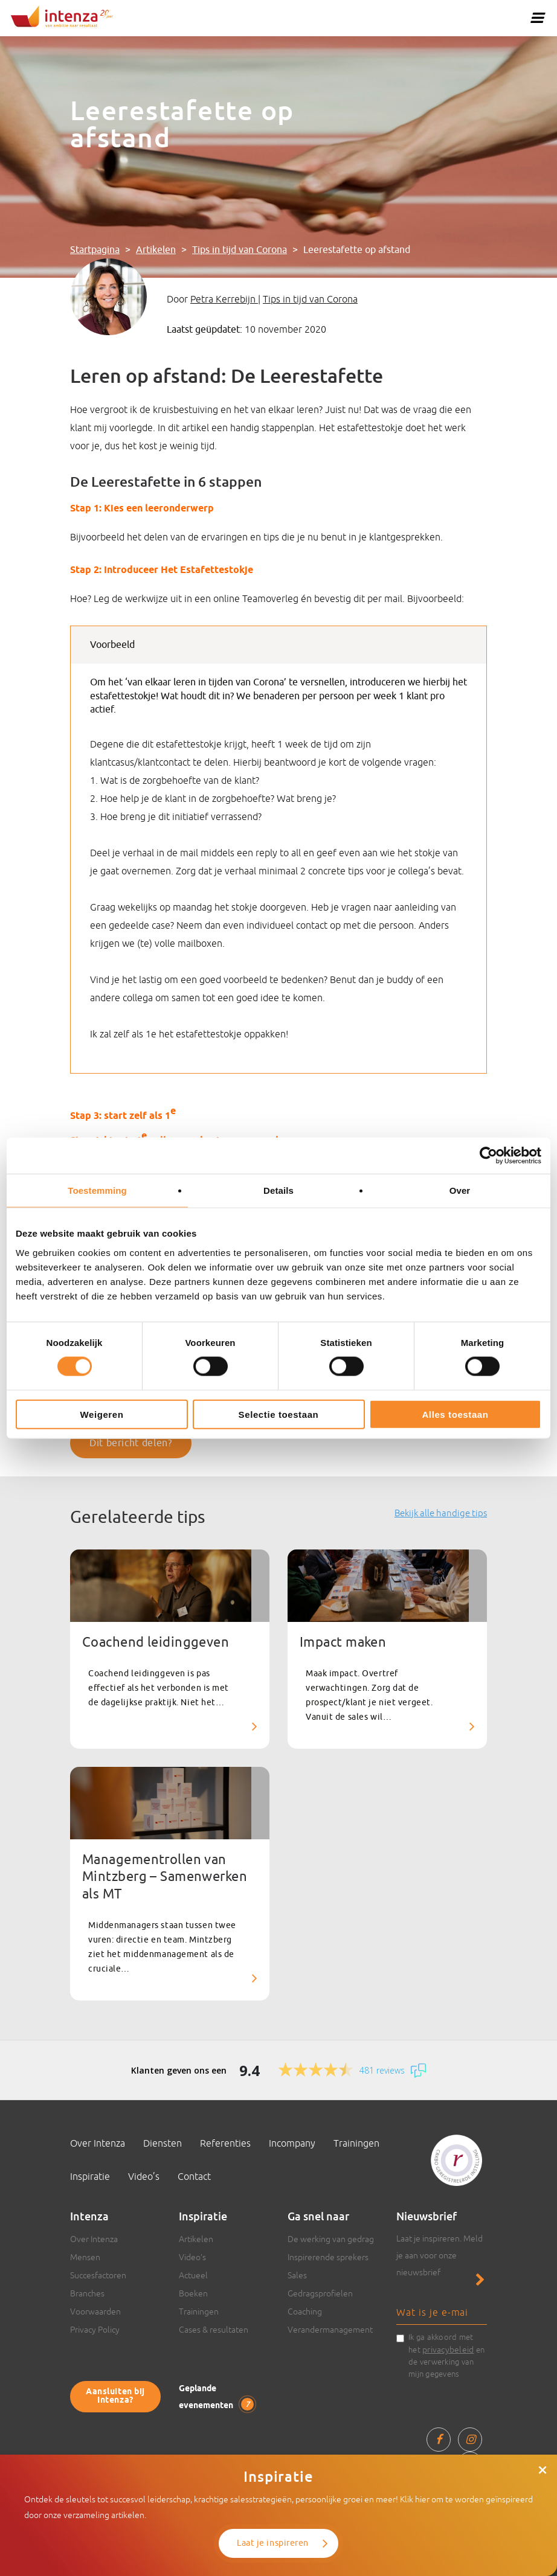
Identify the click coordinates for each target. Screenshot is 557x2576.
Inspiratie (90, 2176)
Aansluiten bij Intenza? (115, 2396)
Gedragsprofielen (320, 2293)
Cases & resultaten (213, 2329)
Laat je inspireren (273, 2543)
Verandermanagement (330, 2329)
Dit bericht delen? (130, 1443)
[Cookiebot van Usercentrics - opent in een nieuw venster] (488, 1156)
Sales (297, 2275)
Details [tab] (278, 1190)
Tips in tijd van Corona (239, 250)
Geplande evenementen (216, 2397)
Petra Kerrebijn (224, 298)
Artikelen (156, 250)
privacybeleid (448, 2349)
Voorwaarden (95, 2311)
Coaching (305, 2311)
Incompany (292, 2143)
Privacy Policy (95, 2329)
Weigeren (101, 1414)
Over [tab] (460, 1190)
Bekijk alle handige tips (440, 1513)
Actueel (193, 2275)
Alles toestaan (455, 1414)
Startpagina (95, 250)
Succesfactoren (98, 2275)
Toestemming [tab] (97, 1190)
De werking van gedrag (331, 2239)
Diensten (162, 2143)
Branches (87, 2293)
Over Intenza (97, 2143)
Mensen (85, 2257)
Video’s (143, 2176)
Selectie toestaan (279, 1414)
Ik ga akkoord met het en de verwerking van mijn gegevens (446, 2356)
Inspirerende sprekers (328, 2257)
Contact (194, 2176)
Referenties (225, 2143)
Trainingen (356, 2143)
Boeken (193, 2293)
